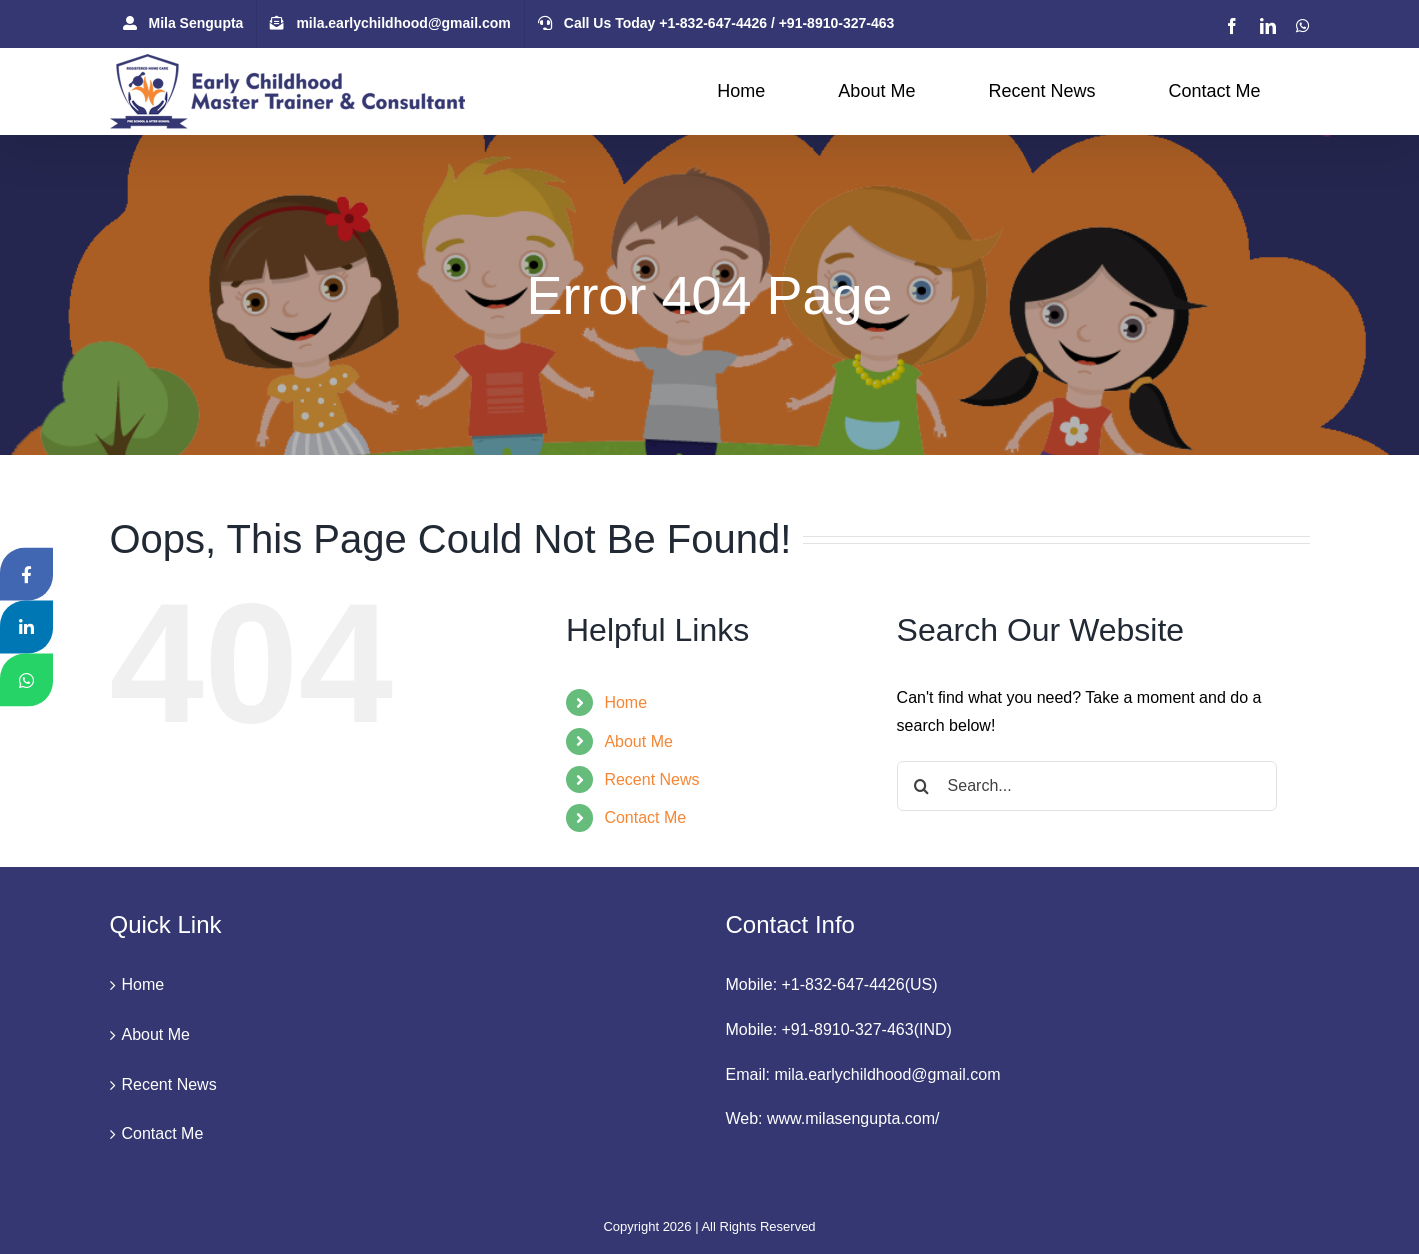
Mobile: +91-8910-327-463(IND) (839, 1029)
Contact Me (645, 817)
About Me (638, 741)
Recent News (651, 779)
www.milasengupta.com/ (853, 1118)
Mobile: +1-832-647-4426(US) (832, 984)
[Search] (922, 786)
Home (625, 702)
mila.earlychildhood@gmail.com (887, 1074)
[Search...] (1087, 786)
